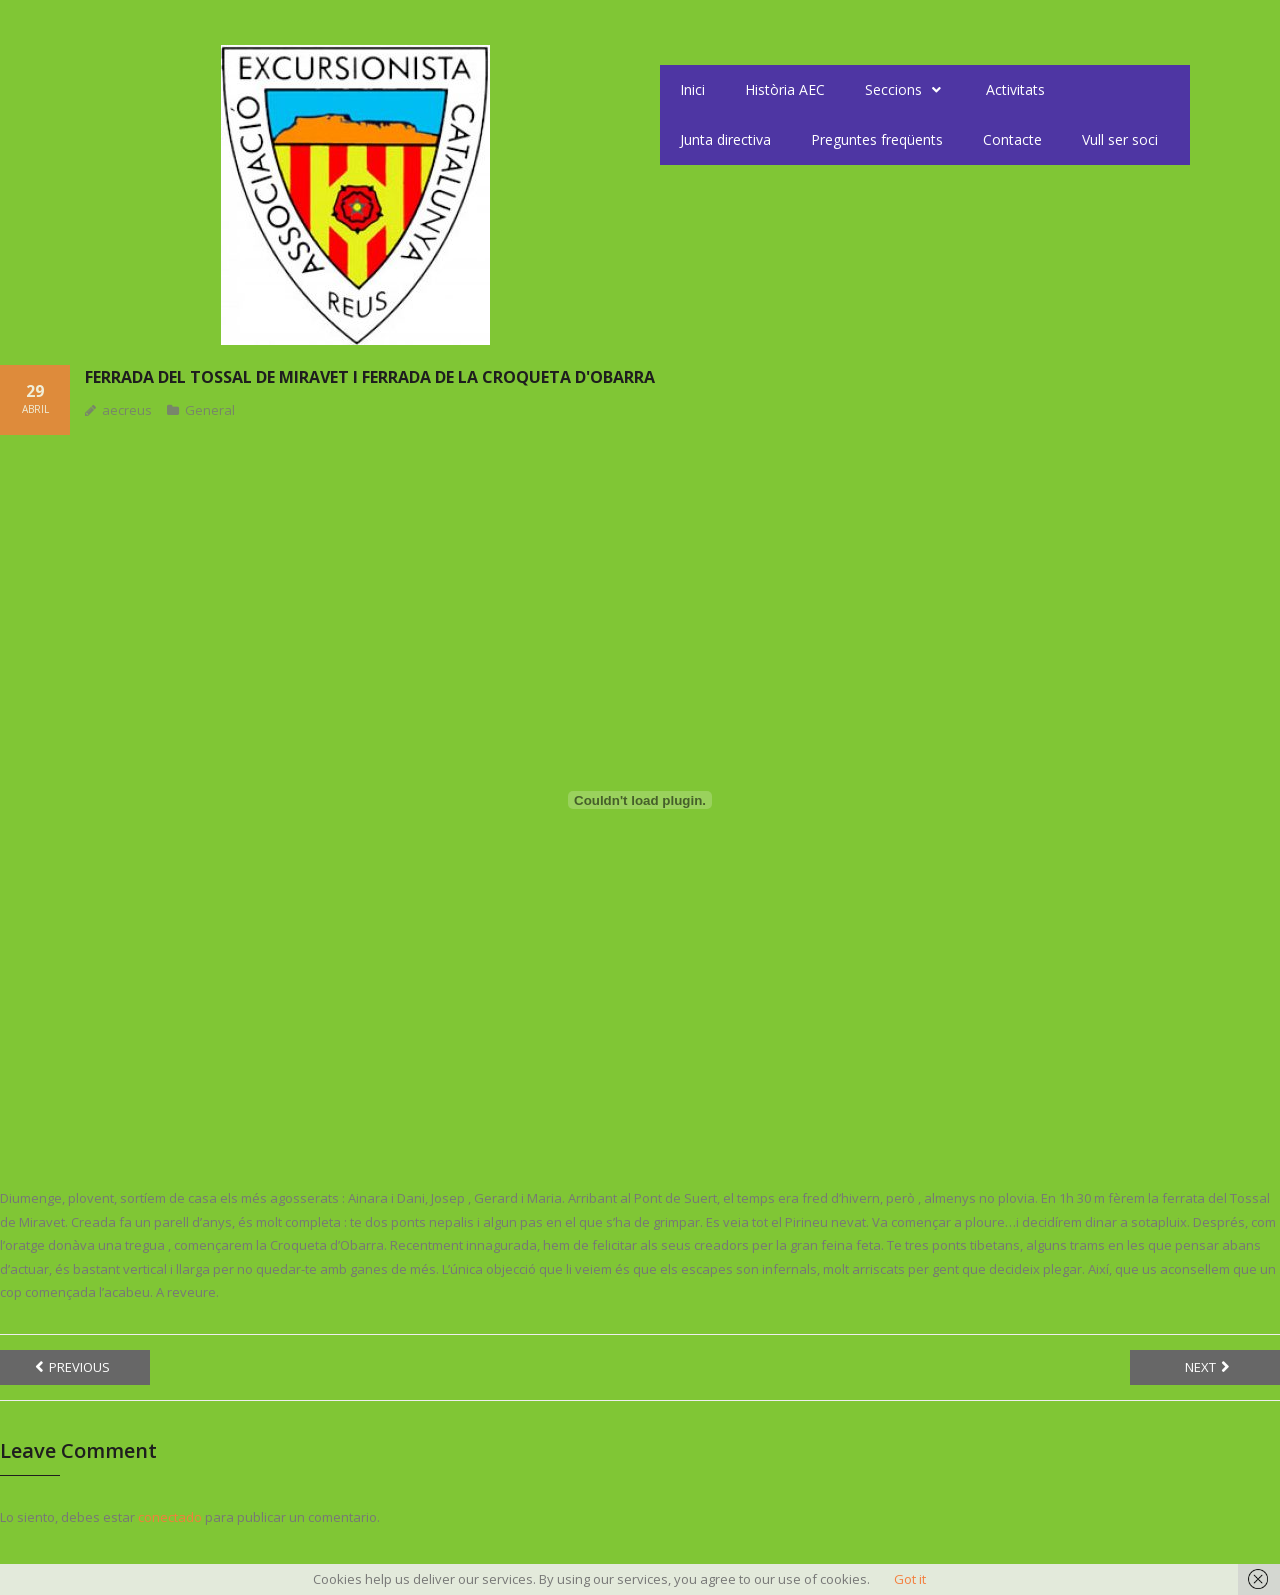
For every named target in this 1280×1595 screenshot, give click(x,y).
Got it (910, 1579)
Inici (692, 89)
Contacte (1012, 139)
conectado (170, 1517)
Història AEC (785, 89)
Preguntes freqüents (877, 139)
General (210, 410)
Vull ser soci (1120, 139)
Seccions (905, 89)
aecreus (127, 410)
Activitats (1015, 89)
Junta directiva (725, 139)
